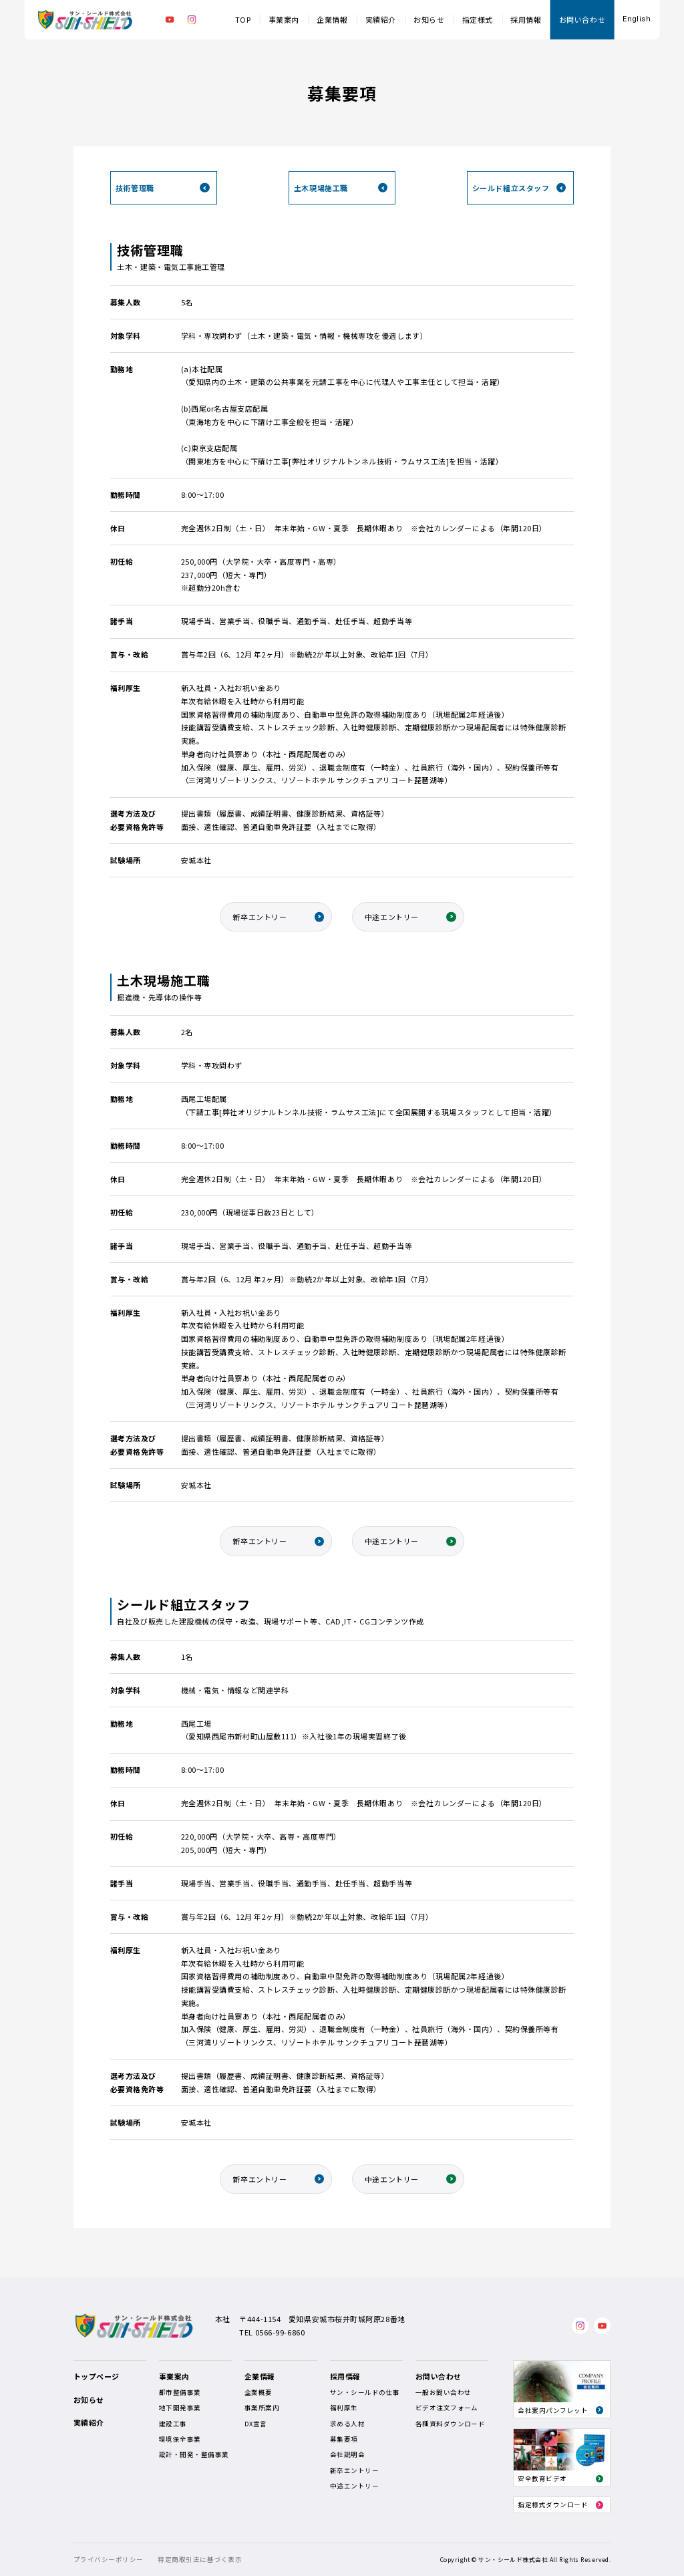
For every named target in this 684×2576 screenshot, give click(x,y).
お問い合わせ (582, 19)
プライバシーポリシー (108, 2559)
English (637, 19)
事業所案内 (261, 2407)
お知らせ (428, 19)
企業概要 (258, 2392)
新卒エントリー (259, 916)
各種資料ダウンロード (450, 2423)
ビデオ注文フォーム (446, 2407)
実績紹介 (380, 19)
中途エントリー (392, 916)
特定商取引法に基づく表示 (200, 2559)
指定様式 (477, 19)
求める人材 (347, 2423)
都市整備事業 (180, 2392)
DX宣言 (255, 2423)
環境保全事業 (180, 2439)
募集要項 (344, 2439)
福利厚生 (344, 2407)
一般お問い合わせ (443, 2392)
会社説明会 (347, 2454)
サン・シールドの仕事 (365, 2392)
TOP (243, 19)
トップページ (96, 2376)
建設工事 (173, 2423)
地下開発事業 (180, 2407)
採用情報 (525, 19)
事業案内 (284, 19)
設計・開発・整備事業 (194, 2454)
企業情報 (332, 19)
